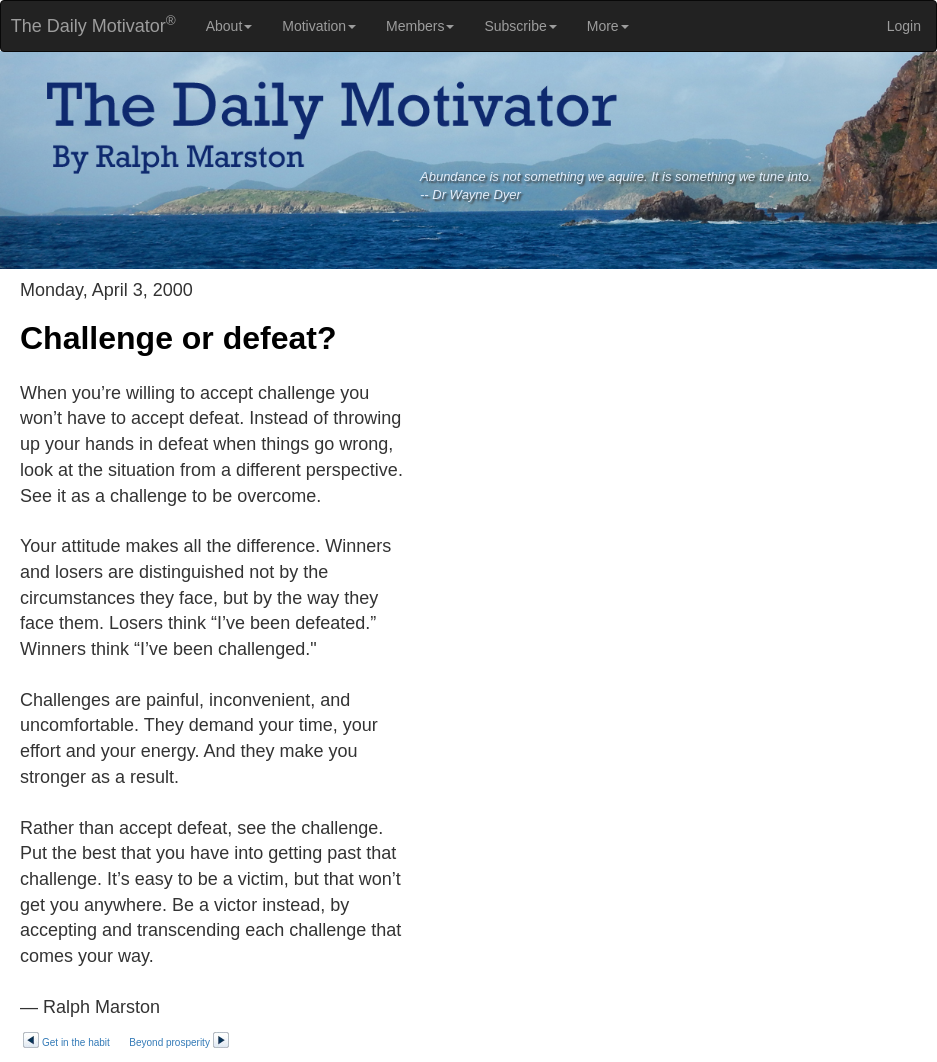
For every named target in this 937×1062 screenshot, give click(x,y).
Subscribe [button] (520, 26)
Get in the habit (66, 1042)
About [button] (229, 26)
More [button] (608, 26)
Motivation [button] (319, 26)
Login (904, 26)
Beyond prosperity (179, 1042)
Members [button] (420, 26)
